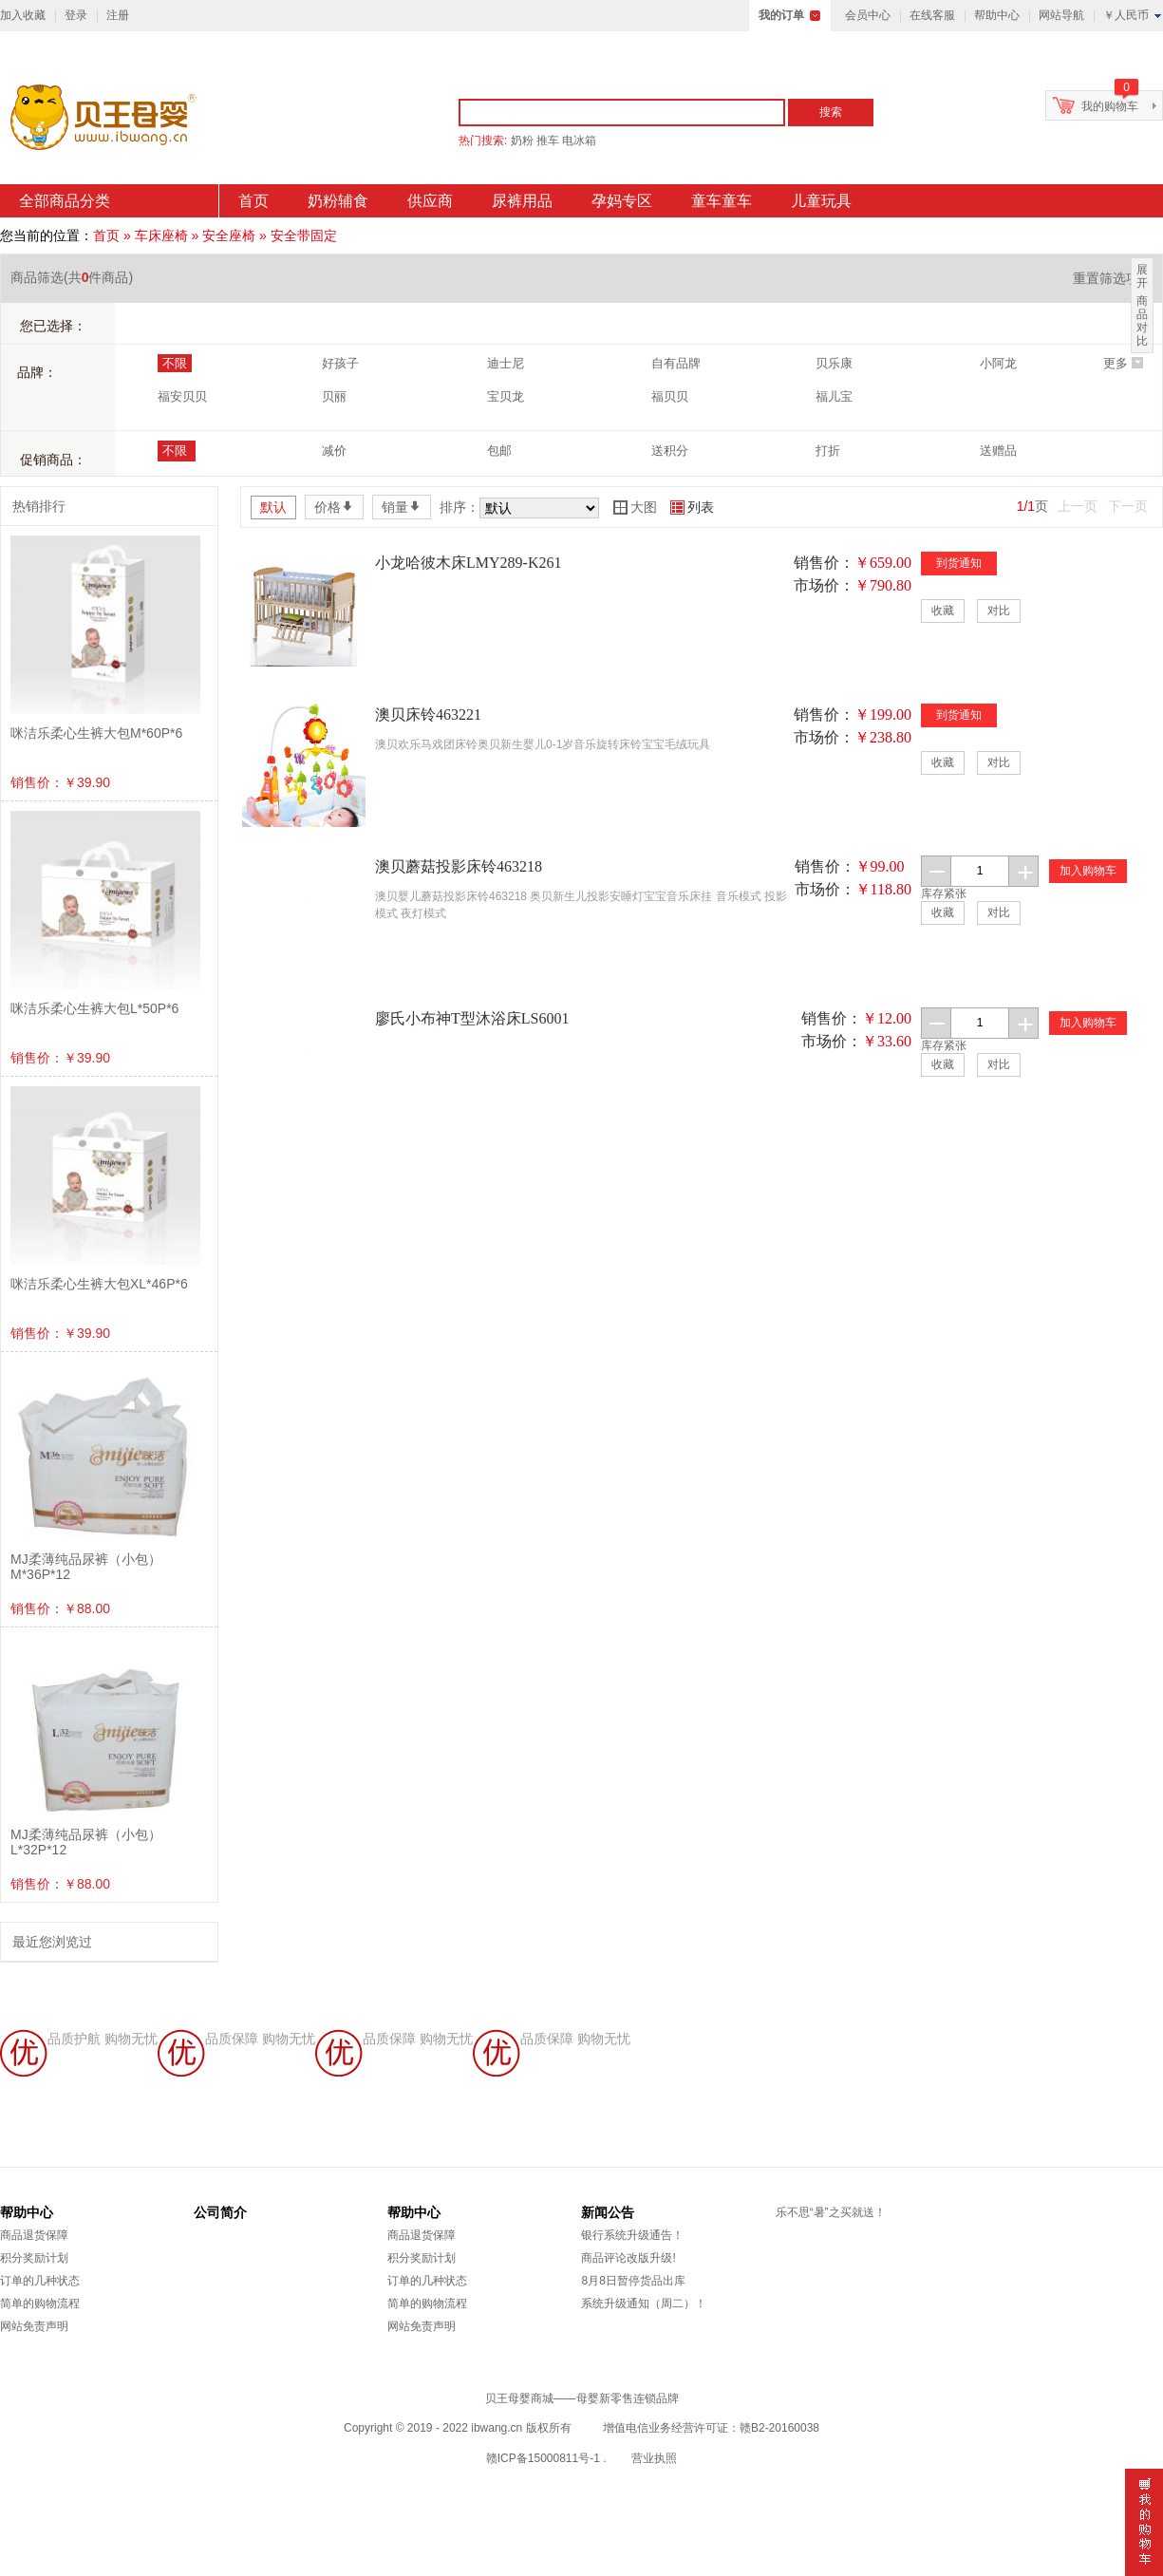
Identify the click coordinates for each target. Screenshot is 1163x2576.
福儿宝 (834, 396)
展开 (1142, 276)
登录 (76, 15)
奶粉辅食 (338, 201)
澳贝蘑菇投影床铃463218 (458, 866)
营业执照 (654, 2458)
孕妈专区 (621, 201)
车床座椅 (161, 235)
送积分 (669, 450)
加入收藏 (23, 15)
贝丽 (334, 396)
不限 (174, 363)
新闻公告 (607, 2212)
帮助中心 (997, 15)
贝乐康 (834, 363)
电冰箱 (579, 140)
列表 (692, 507)
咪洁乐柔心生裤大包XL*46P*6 (99, 1283)
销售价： (824, 563)
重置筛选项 (1113, 278)
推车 (547, 140)
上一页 (1077, 506)
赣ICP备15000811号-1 (543, 2458)
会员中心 (868, 15)
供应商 (430, 201)
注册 (117, 15)
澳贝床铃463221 (428, 714)
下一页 (1128, 506)
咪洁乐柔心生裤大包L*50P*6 (94, 1008)
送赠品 (998, 450)
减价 (334, 450)
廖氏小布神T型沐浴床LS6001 (472, 1018)
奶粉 (522, 140)
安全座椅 (228, 235)
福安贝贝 (182, 396)
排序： (459, 507)
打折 (828, 450)
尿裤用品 (522, 201)
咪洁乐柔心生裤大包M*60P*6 (96, 733)
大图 (635, 507)
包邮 (499, 450)
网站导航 (1061, 15)
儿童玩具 (821, 201)
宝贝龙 (505, 396)
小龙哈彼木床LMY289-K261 (468, 563)
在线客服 (932, 15)
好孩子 (340, 363)
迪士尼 (505, 363)
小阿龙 (998, 363)
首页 (253, 201)
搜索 (830, 112)
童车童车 (721, 201)
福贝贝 (669, 396)
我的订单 (781, 15)
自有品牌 (676, 363)
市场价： (824, 585)
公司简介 (220, 2212)
